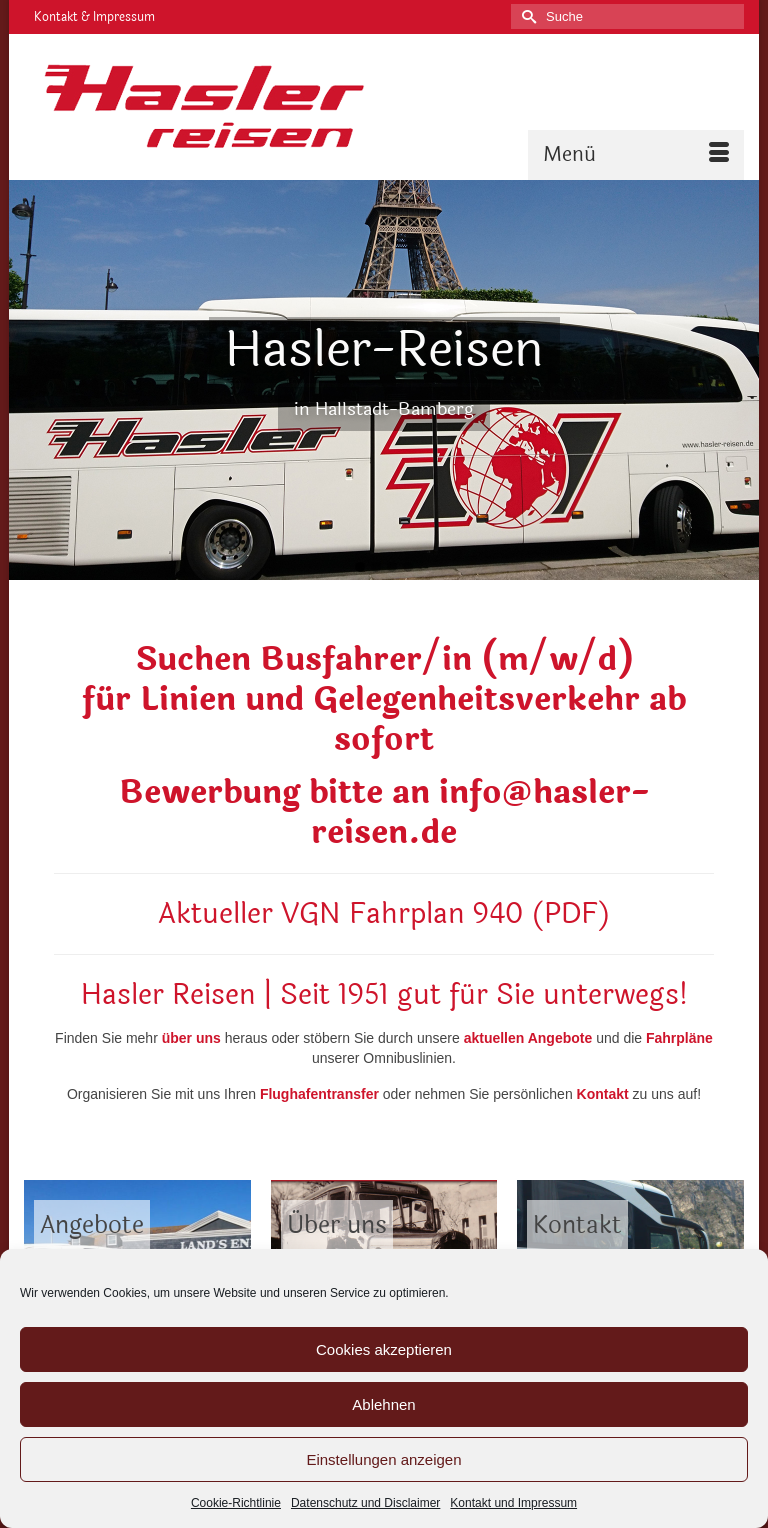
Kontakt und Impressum (513, 1503)
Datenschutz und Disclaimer (365, 1503)
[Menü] (636, 155)
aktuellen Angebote (528, 1038)
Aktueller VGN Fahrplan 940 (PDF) (384, 914)
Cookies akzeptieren (384, 1349)
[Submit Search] (526, 16)
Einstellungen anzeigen (383, 1459)
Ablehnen (383, 1404)
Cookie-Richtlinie (236, 1503)
